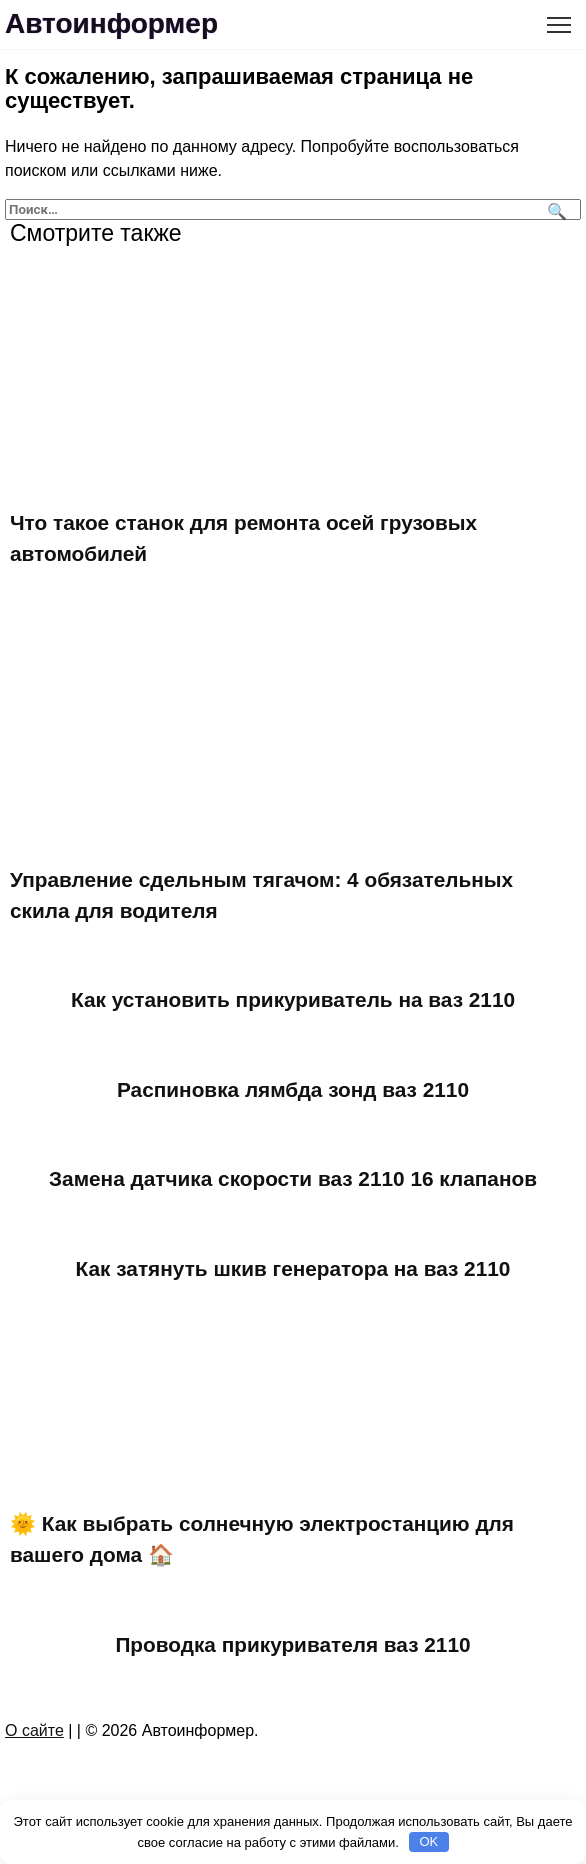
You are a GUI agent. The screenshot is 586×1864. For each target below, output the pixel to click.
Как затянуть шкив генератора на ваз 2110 (293, 1268)
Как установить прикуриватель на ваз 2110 (293, 999)
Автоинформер (111, 23)
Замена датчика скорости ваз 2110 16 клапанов (293, 1178)
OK (428, 1841)
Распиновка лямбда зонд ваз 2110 (293, 1089)
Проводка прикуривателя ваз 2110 (292, 1644)
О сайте (34, 1730)
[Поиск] (554, 209)
